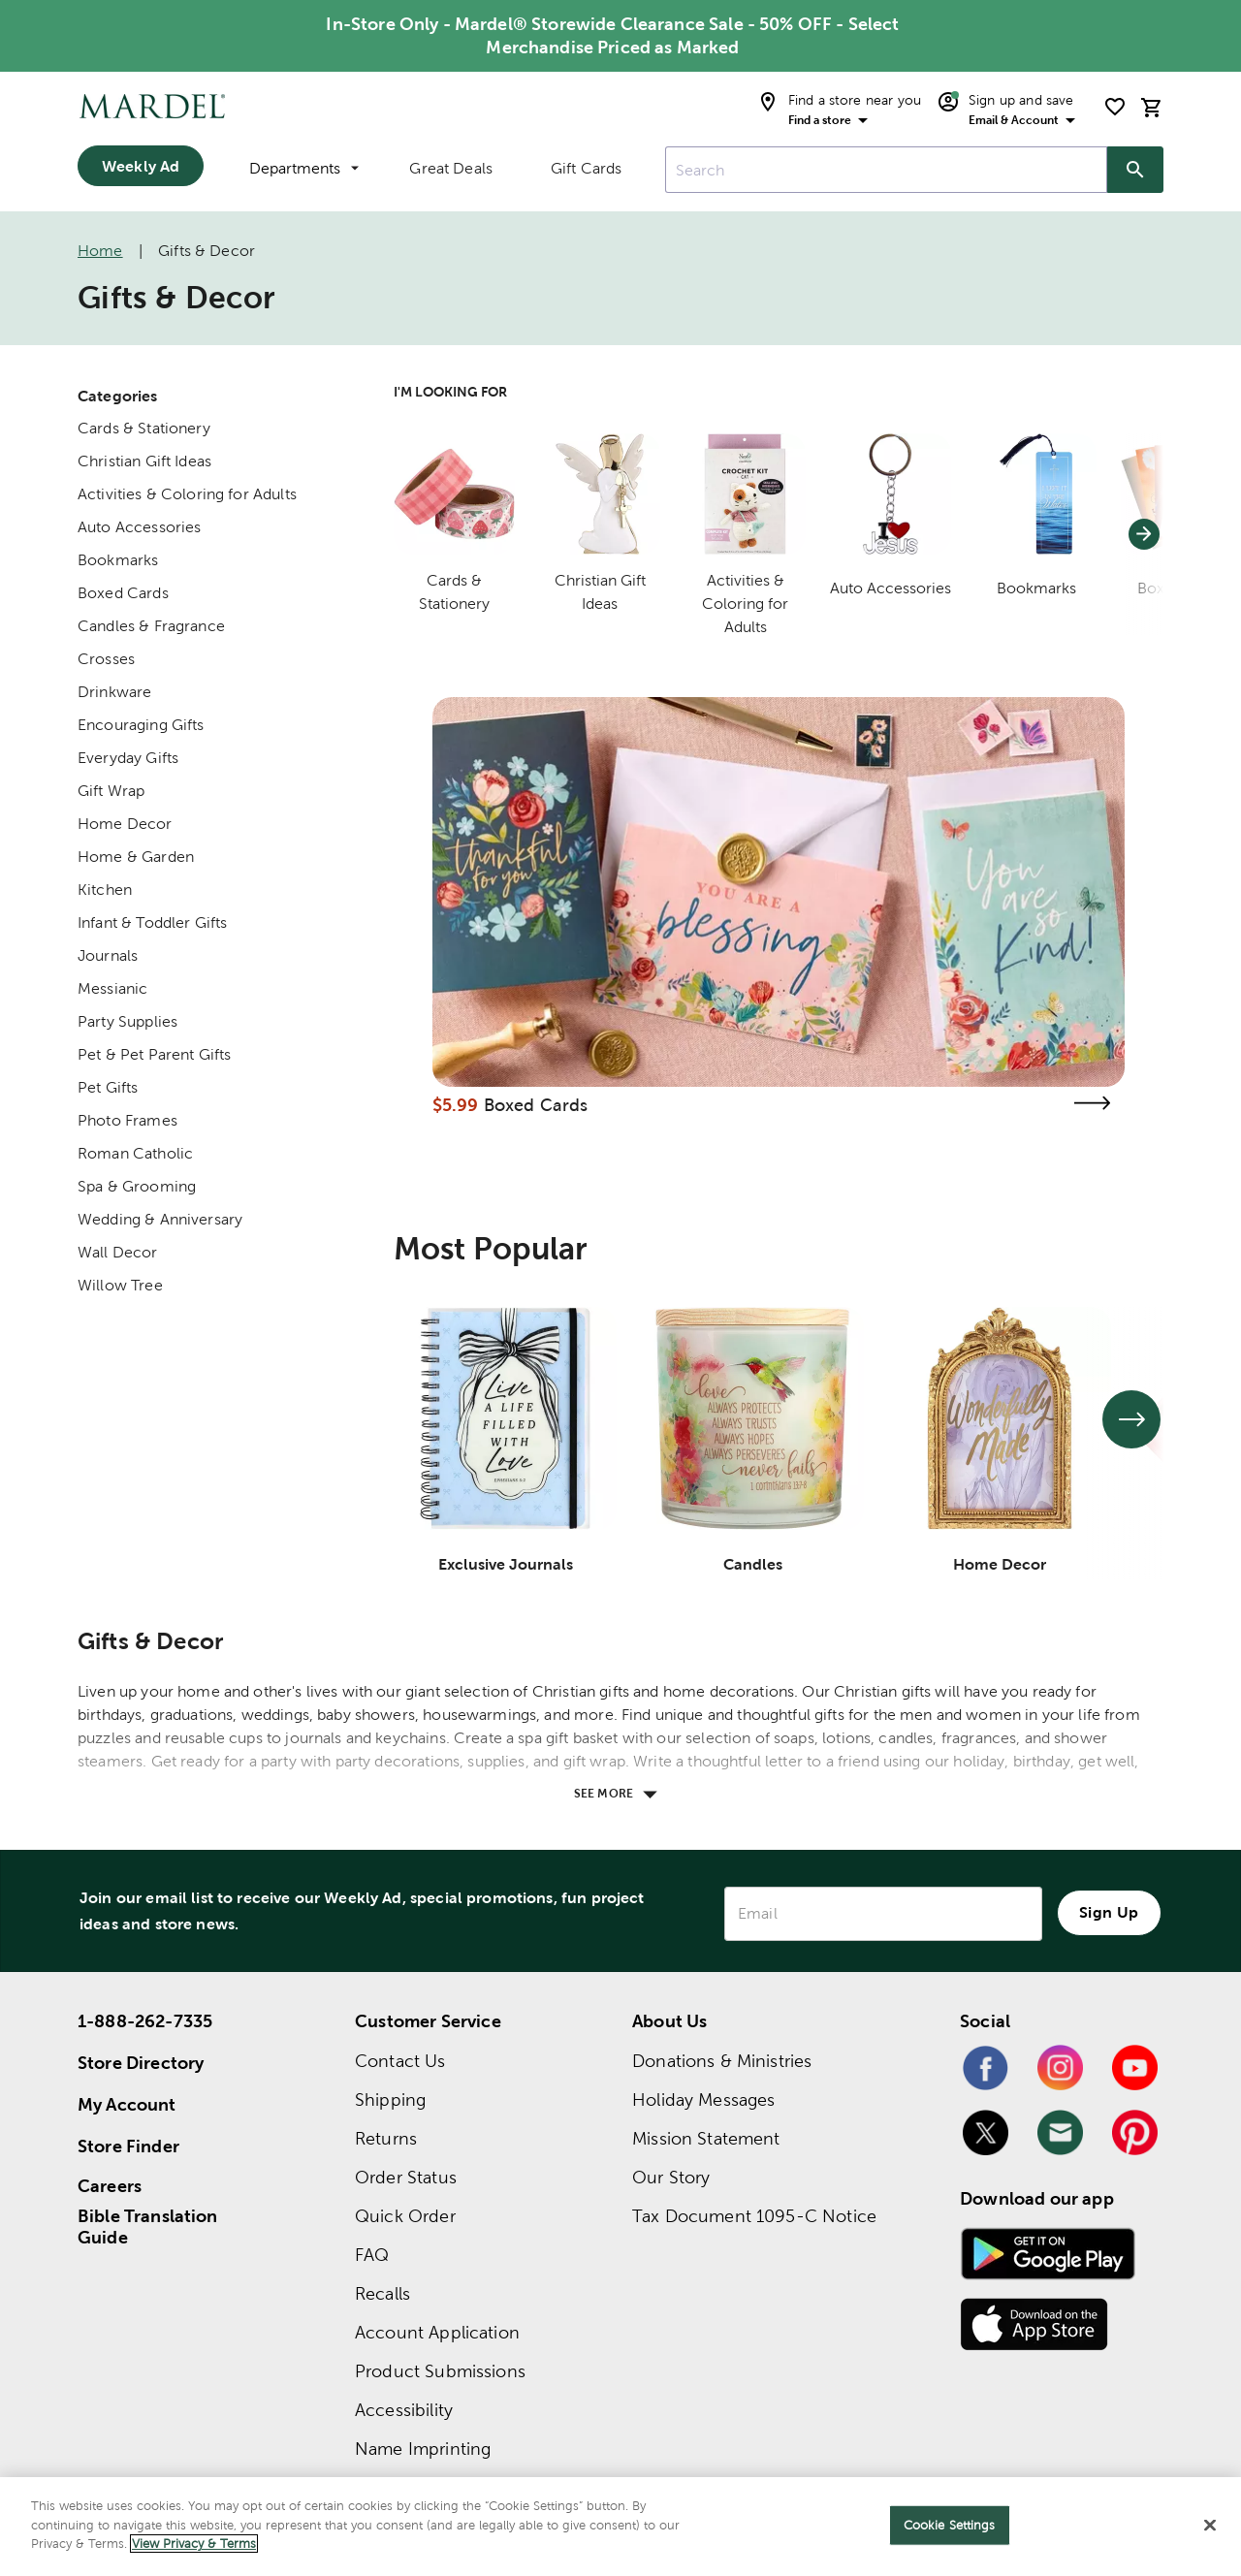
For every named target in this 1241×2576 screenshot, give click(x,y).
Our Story (671, 2177)
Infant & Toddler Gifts (152, 922)
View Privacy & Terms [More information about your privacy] (194, 2543)
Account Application (437, 2332)
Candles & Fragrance (151, 626)
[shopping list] (1115, 106)
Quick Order (405, 2216)
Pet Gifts (108, 1087)
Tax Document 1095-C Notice (754, 2216)
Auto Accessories (139, 527)
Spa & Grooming (137, 1186)
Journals (108, 955)
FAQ (372, 2254)
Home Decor (125, 823)
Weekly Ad (140, 166)
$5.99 (455, 1105)
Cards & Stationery (144, 428)
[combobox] (886, 169)
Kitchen (105, 889)
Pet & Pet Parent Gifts (154, 1054)
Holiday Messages (703, 2099)
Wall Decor (118, 1252)
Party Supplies (127, 1021)
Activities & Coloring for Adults (187, 494)
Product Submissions (440, 2371)
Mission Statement (706, 2138)
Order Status (406, 2177)
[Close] (1210, 2525)
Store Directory (141, 2062)
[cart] (1151, 107)
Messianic (112, 988)
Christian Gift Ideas (144, 461)
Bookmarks (118, 560)
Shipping (390, 2099)
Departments (304, 168)
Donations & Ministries (721, 2061)
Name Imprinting (423, 2448)
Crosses (106, 659)
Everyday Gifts (128, 757)
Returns (386, 2138)
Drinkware (114, 692)
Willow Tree (120, 1285)
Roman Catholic (135, 1153)
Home (100, 250)
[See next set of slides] (1131, 1419)
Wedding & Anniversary (160, 1219)
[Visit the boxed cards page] (1092, 1103)
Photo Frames (127, 1120)
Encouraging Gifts (141, 724)
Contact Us (400, 2061)
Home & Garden (136, 856)
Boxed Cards (123, 593)
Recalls (382, 2293)
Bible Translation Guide (148, 2227)
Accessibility (404, 2410)
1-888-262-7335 (145, 2021)
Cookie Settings (950, 2525)
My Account (127, 2104)
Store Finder (128, 2146)
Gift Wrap (111, 790)
